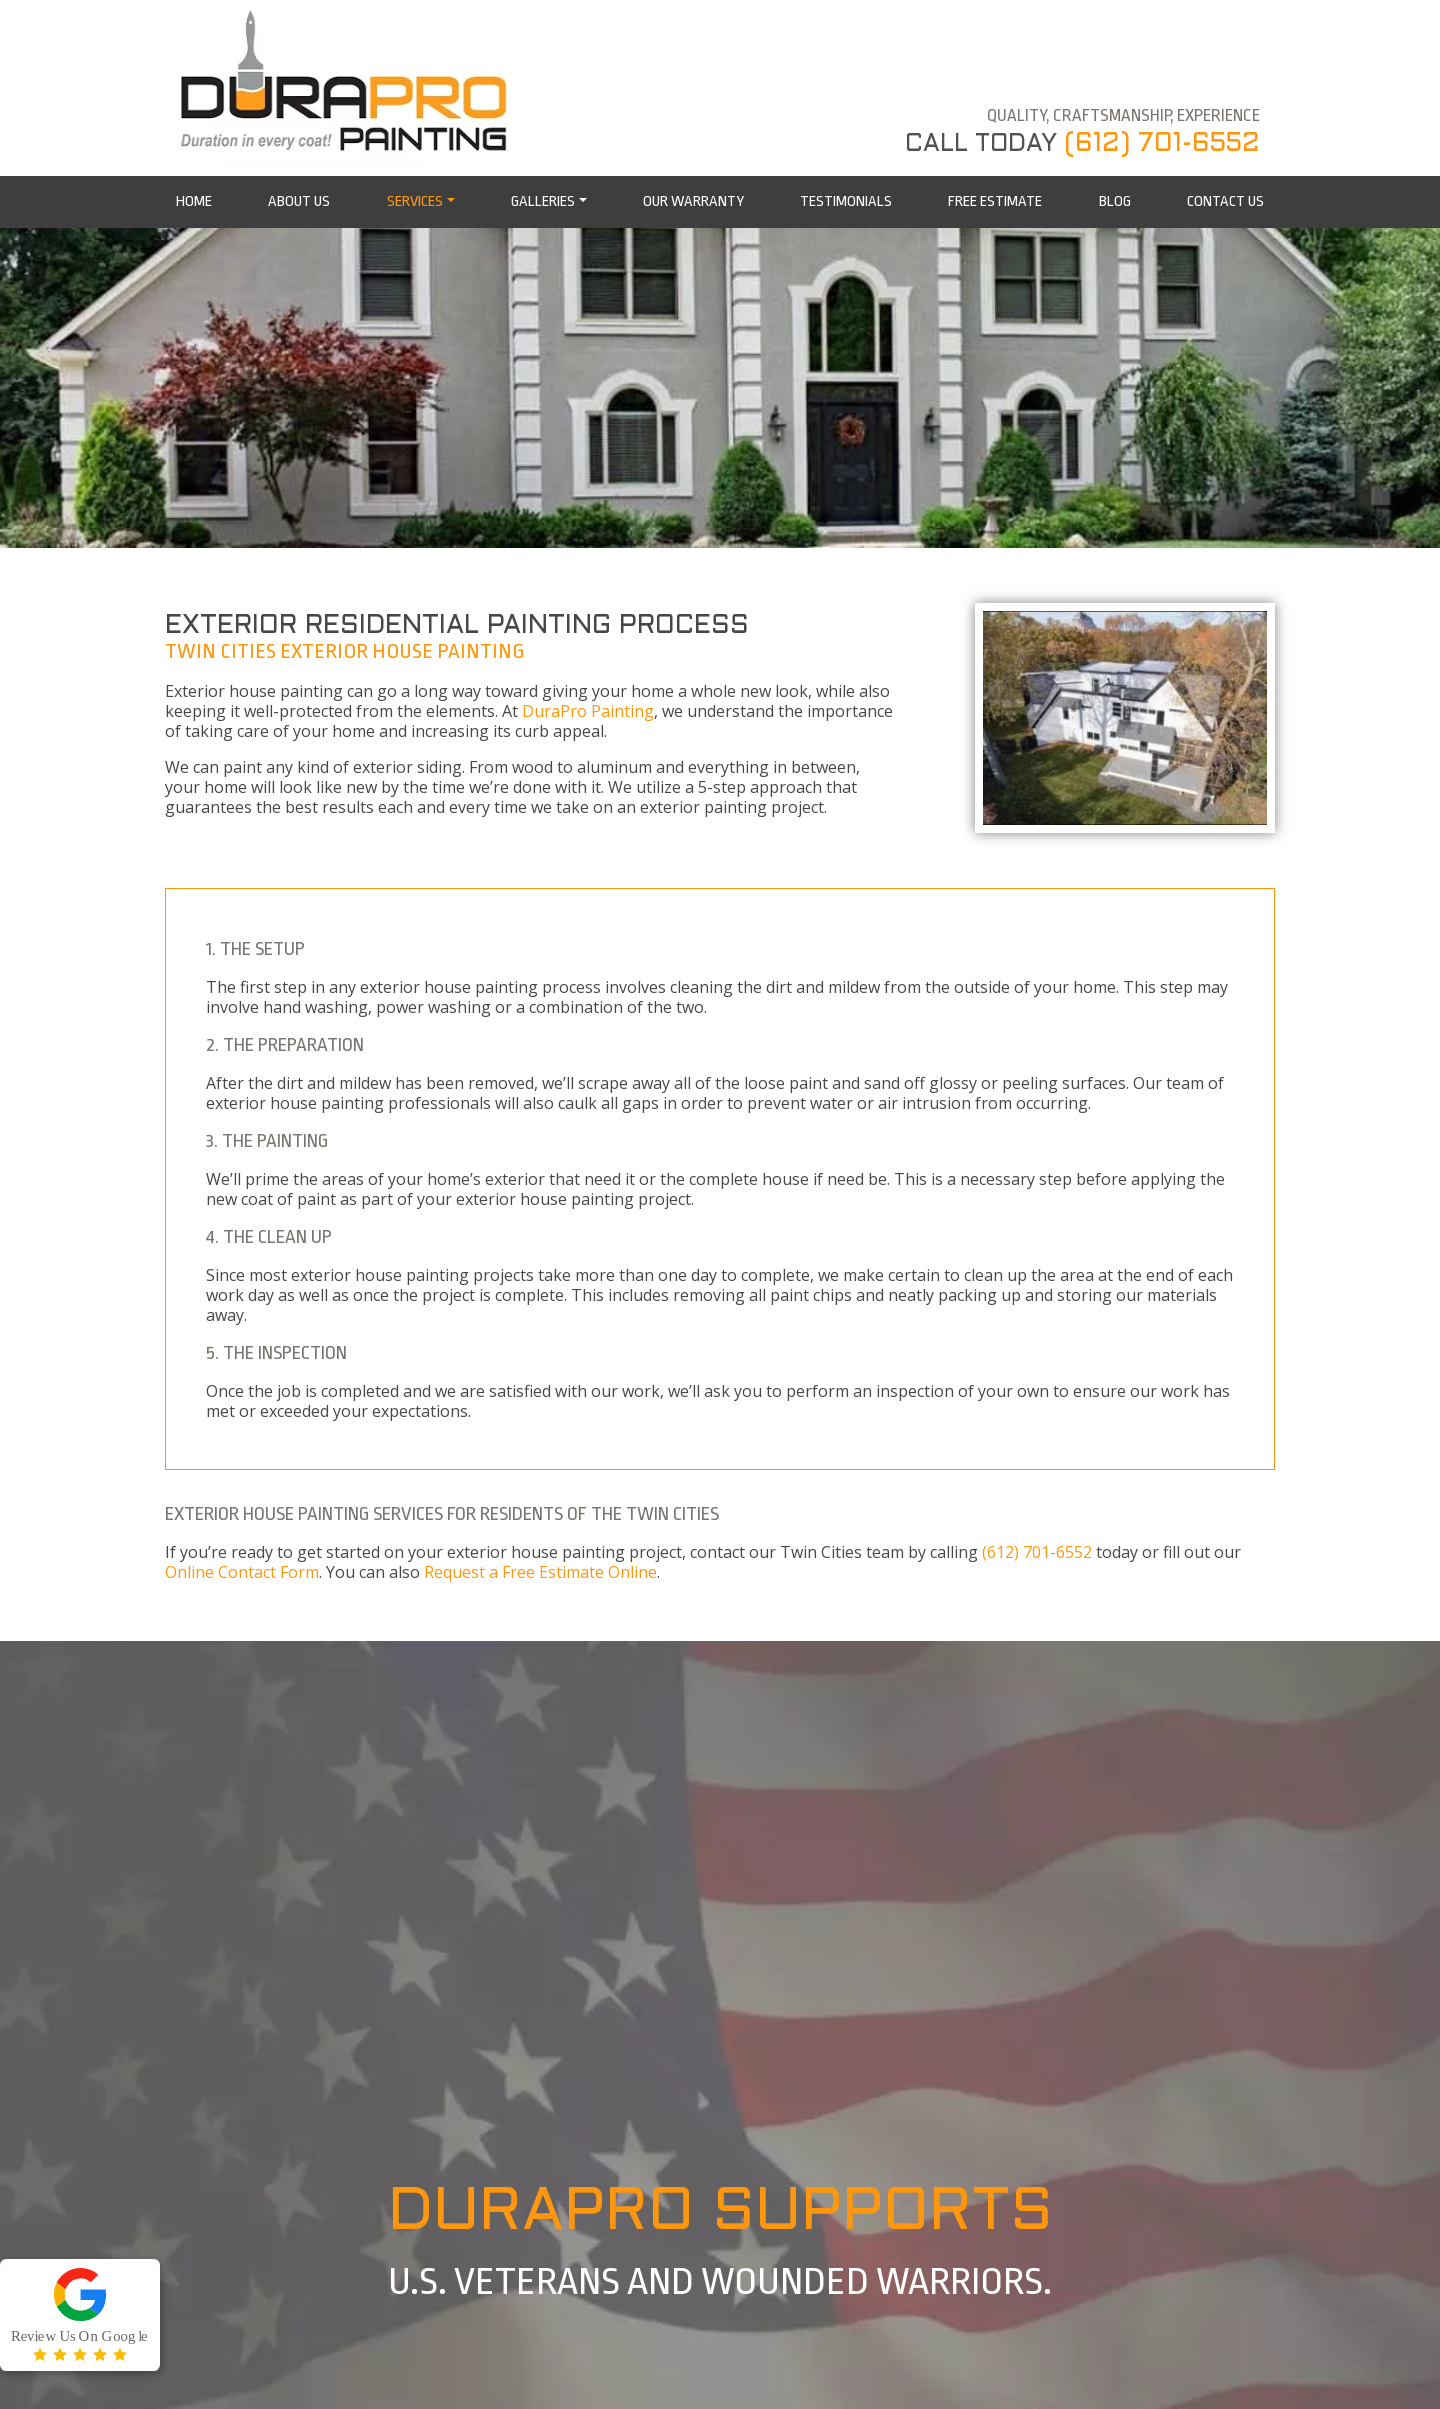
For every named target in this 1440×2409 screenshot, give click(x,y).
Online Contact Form (242, 1572)
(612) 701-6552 (1162, 144)
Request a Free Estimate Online (540, 1572)
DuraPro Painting (588, 711)
